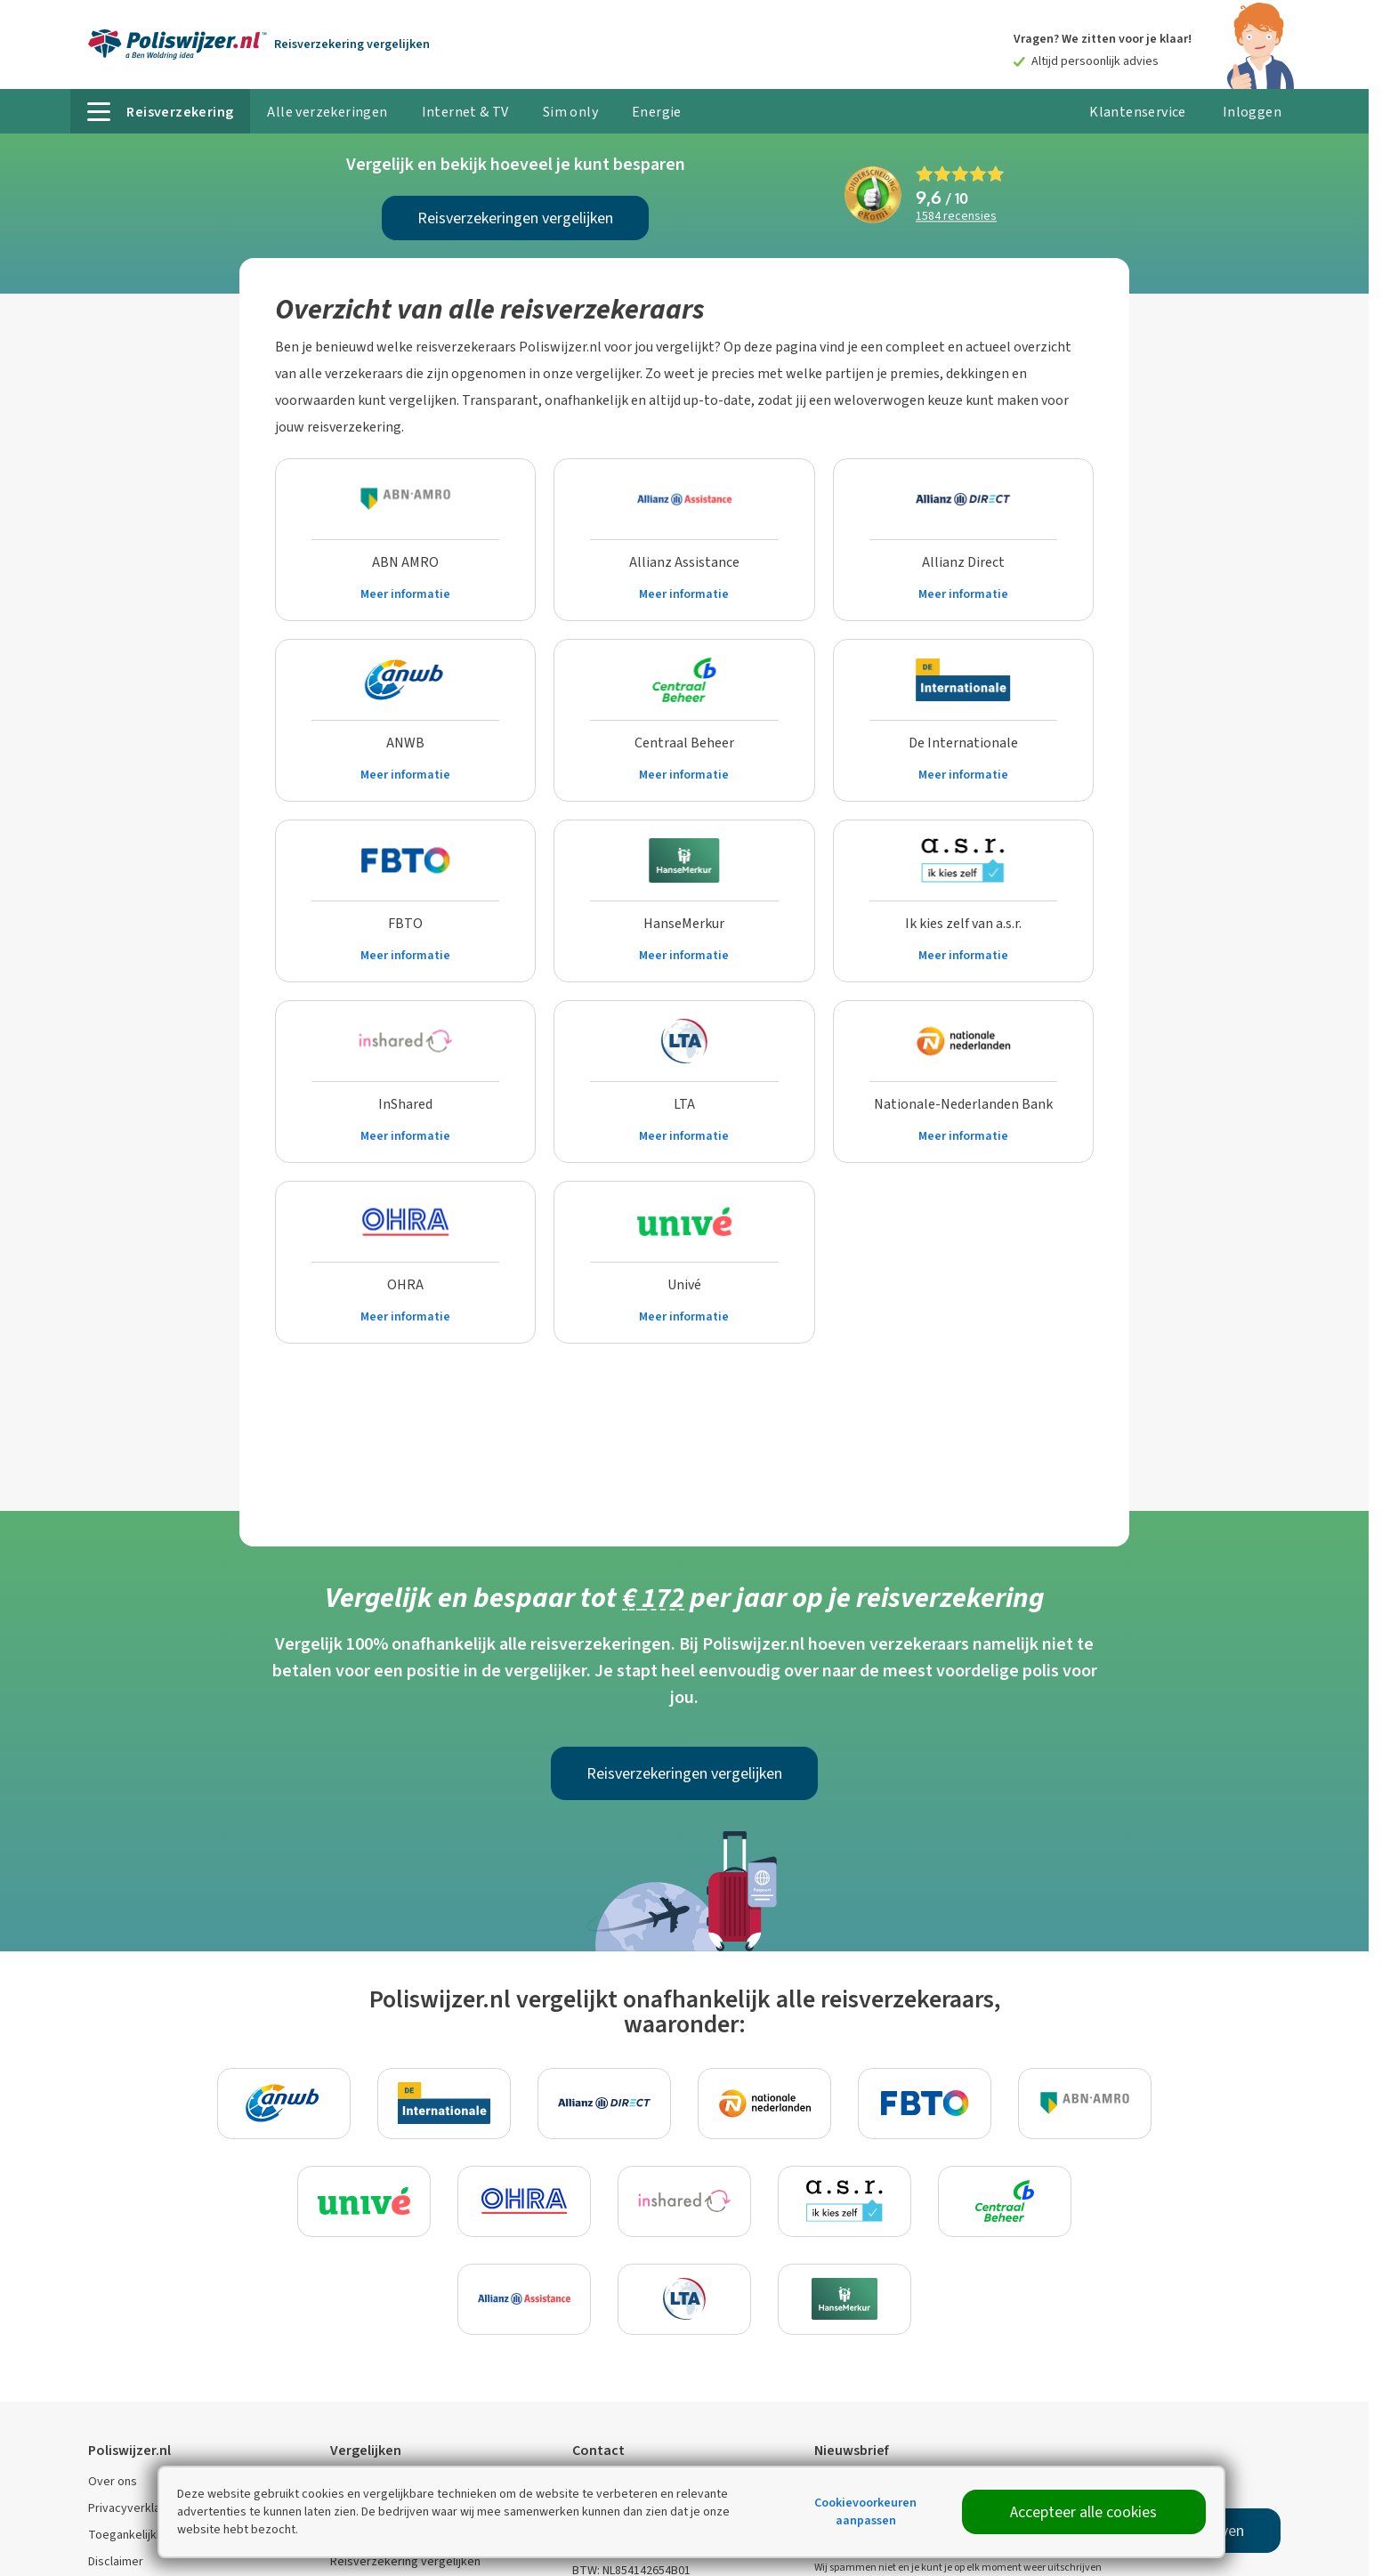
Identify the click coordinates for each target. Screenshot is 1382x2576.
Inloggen (1252, 111)
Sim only (570, 111)
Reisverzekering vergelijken (405, 2561)
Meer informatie (405, 593)
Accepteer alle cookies (1083, 2512)
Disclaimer (115, 2561)
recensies (956, 216)
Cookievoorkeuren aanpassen (865, 2511)
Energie (657, 111)
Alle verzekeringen (327, 111)
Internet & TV (465, 111)
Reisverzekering (352, 44)
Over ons (112, 2481)
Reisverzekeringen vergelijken (515, 218)
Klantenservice (1137, 111)
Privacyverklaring (134, 2507)
